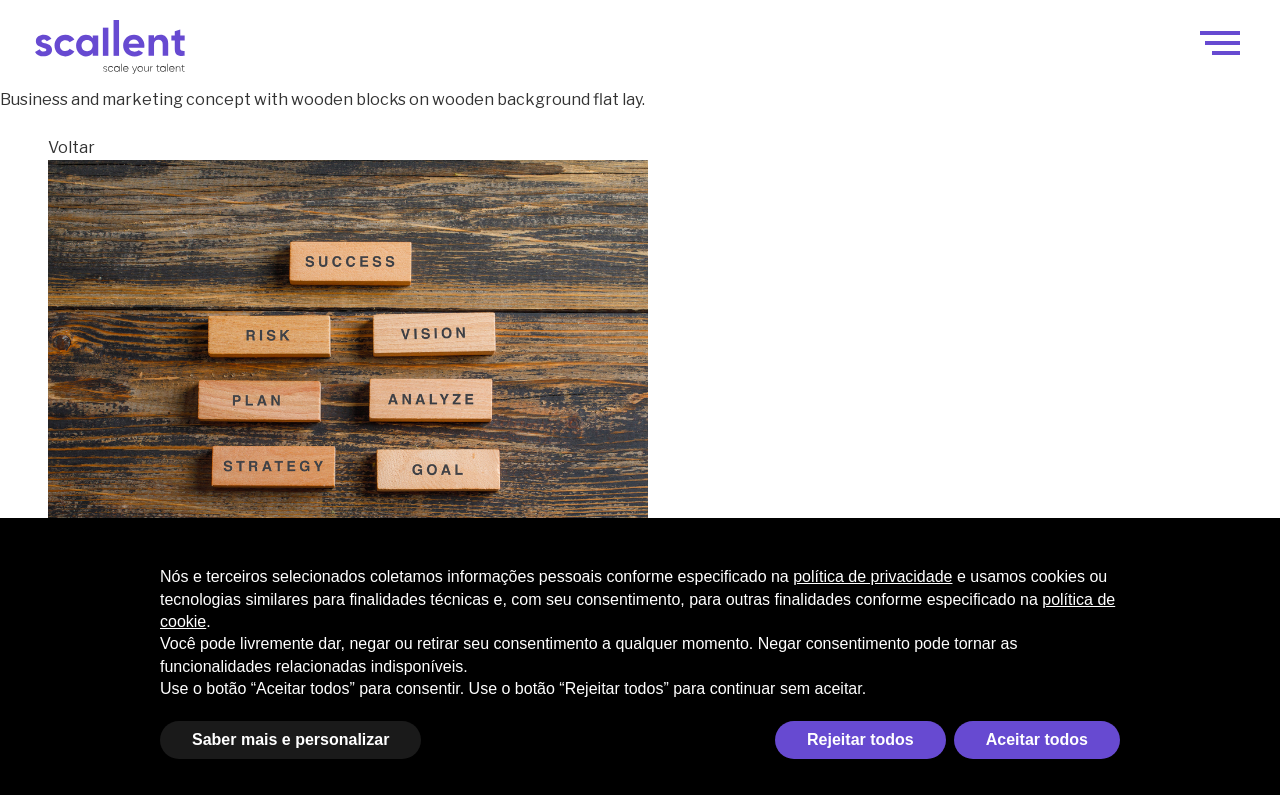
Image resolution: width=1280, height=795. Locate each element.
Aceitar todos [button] (1037, 739)
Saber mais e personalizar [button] (290, 739)
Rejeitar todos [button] (860, 739)
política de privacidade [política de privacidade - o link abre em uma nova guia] (872, 576)
